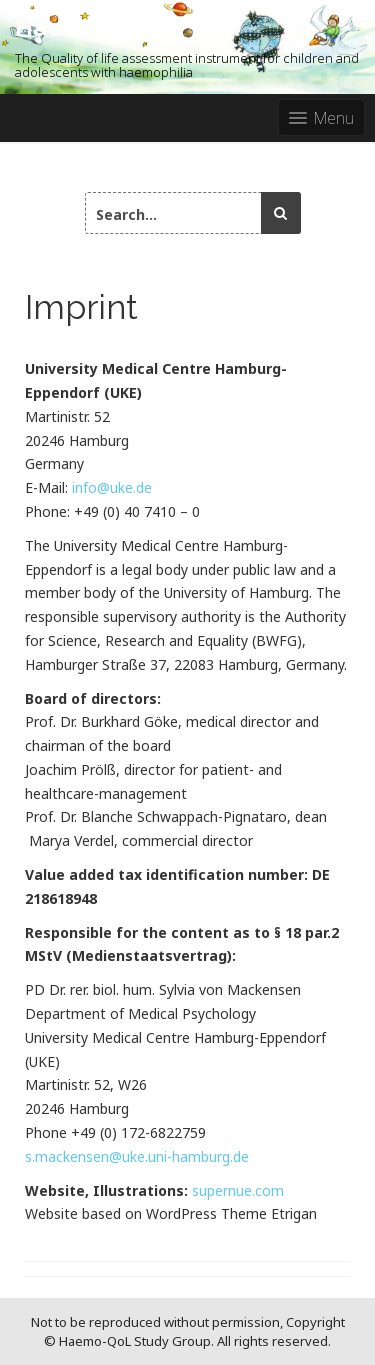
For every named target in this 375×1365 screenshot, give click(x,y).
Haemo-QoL (85, 27)
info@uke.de (112, 487)
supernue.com (238, 1190)
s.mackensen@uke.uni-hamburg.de (137, 1156)
